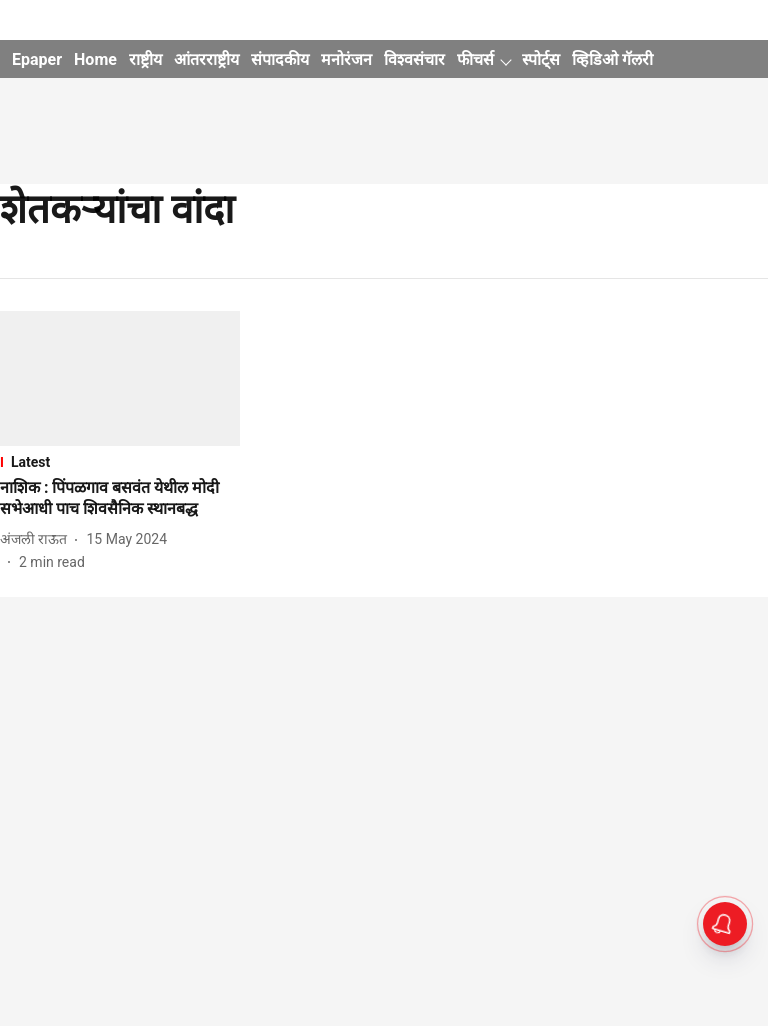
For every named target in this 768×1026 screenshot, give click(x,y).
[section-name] (120, 462)
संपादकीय (280, 59)
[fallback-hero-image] (120, 378)
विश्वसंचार (414, 59)
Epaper (37, 59)
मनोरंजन (346, 59)
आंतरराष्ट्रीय (206, 59)
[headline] (120, 499)
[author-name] (37, 539)
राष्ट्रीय (145, 59)
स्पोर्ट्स (541, 59)
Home (95, 59)
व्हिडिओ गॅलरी (612, 59)
